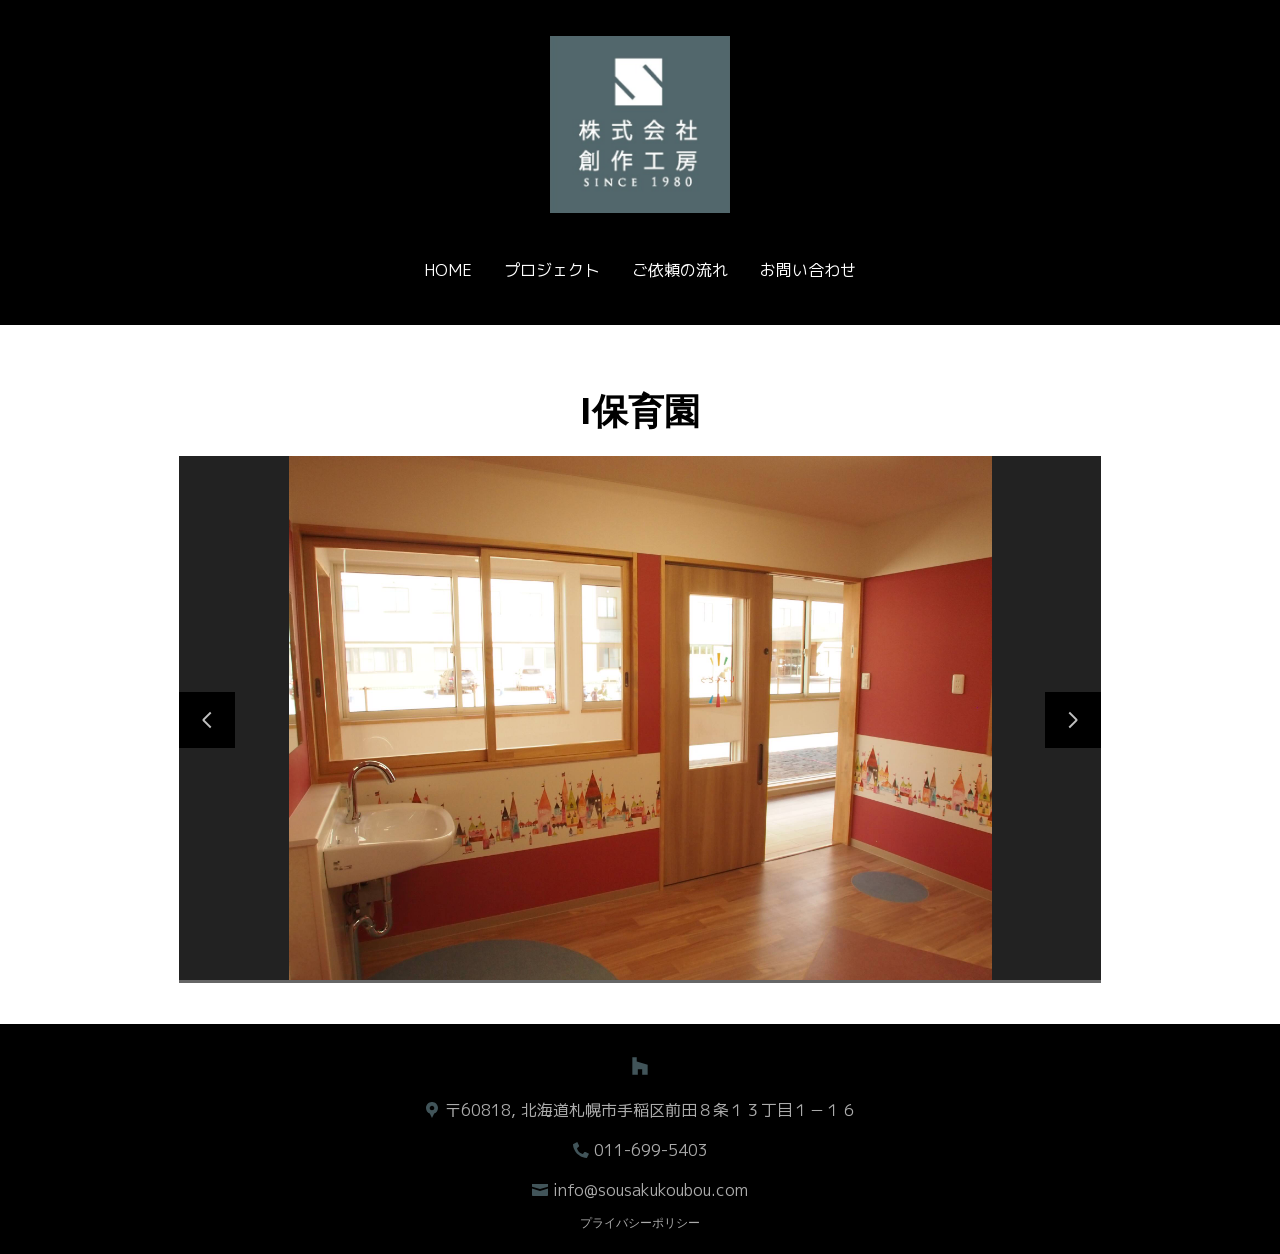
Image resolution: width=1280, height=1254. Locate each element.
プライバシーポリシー (640, 1223)
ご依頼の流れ (680, 270)
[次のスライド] (1073, 720)
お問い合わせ (808, 270)
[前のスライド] (207, 720)
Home (448, 270)
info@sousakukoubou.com (650, 1190)
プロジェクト (552, 270)
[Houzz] (640, 1066)
